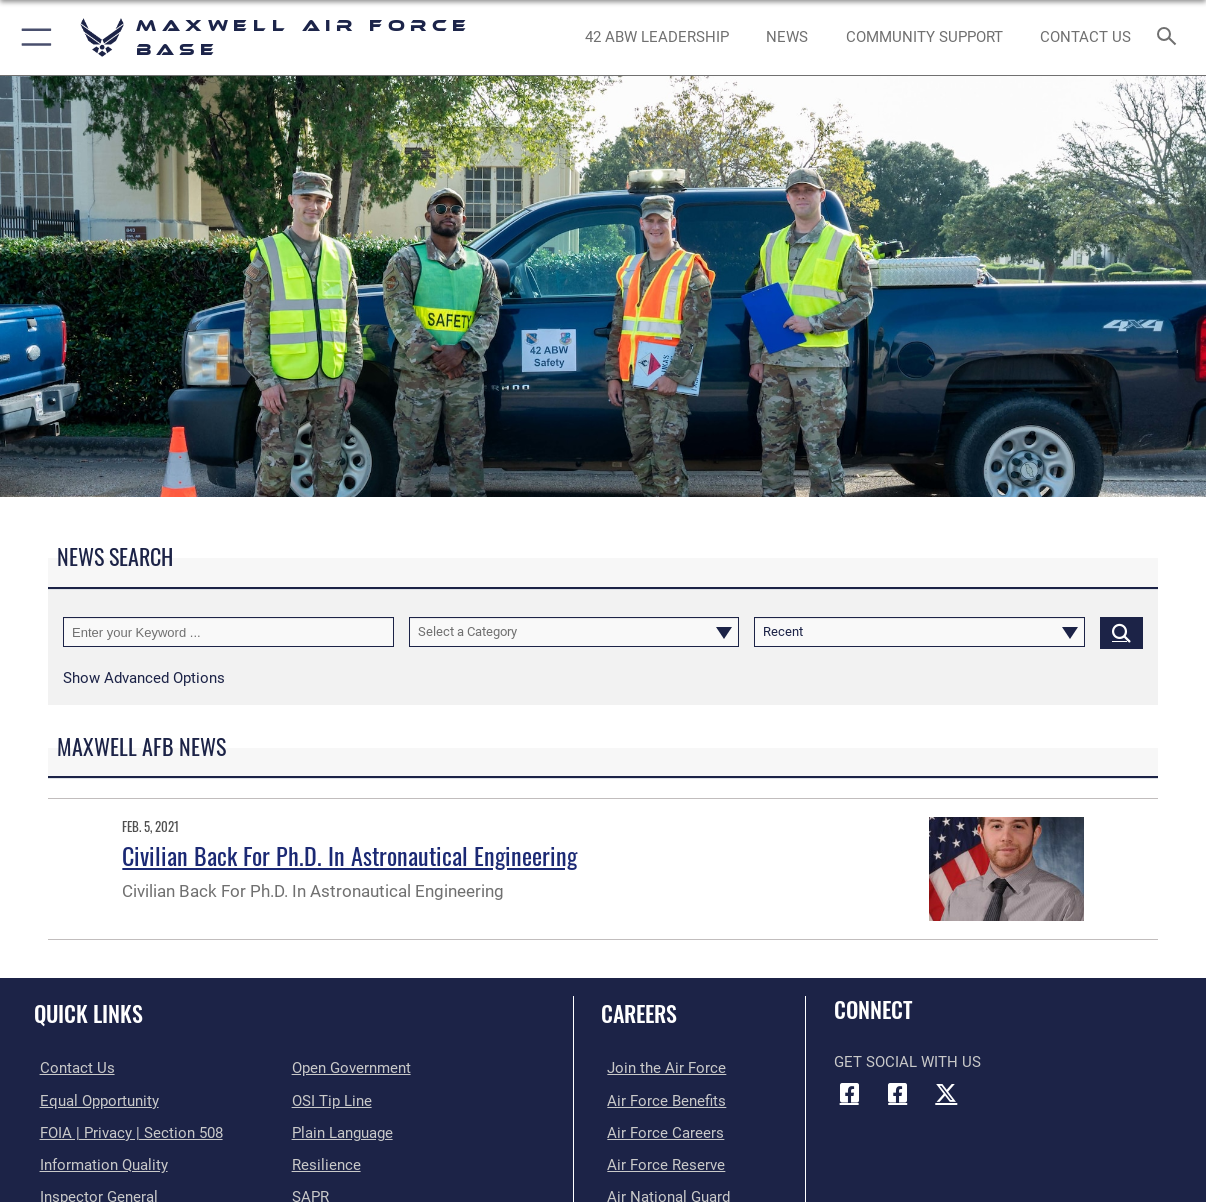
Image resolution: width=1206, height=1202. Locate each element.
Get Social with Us (907, 1062)
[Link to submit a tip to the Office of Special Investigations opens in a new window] (332, 1100)
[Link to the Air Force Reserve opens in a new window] (660, 1163)
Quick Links (88, 1012)
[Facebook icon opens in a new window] (849, 1093)
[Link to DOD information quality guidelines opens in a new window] (98, 1163)
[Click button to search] (1121, 632)
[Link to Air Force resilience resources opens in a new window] (326, 1163)
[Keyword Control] (228, 632)
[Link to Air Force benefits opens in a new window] (660, 1100)
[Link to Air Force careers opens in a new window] (659, 1132)
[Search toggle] (1170, 37)
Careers (639, 1012)
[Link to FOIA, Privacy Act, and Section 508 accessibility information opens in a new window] (125, 1132)
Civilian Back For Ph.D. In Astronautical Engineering (349, 855)
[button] (32, 37)
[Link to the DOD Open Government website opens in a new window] (351, 1068)
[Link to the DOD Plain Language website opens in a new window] (342, 1132)
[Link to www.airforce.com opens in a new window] (660, 1068)
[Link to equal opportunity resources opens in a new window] (93, 1100)
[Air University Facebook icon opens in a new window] (898, 1093)
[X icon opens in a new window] (946, 1093)
